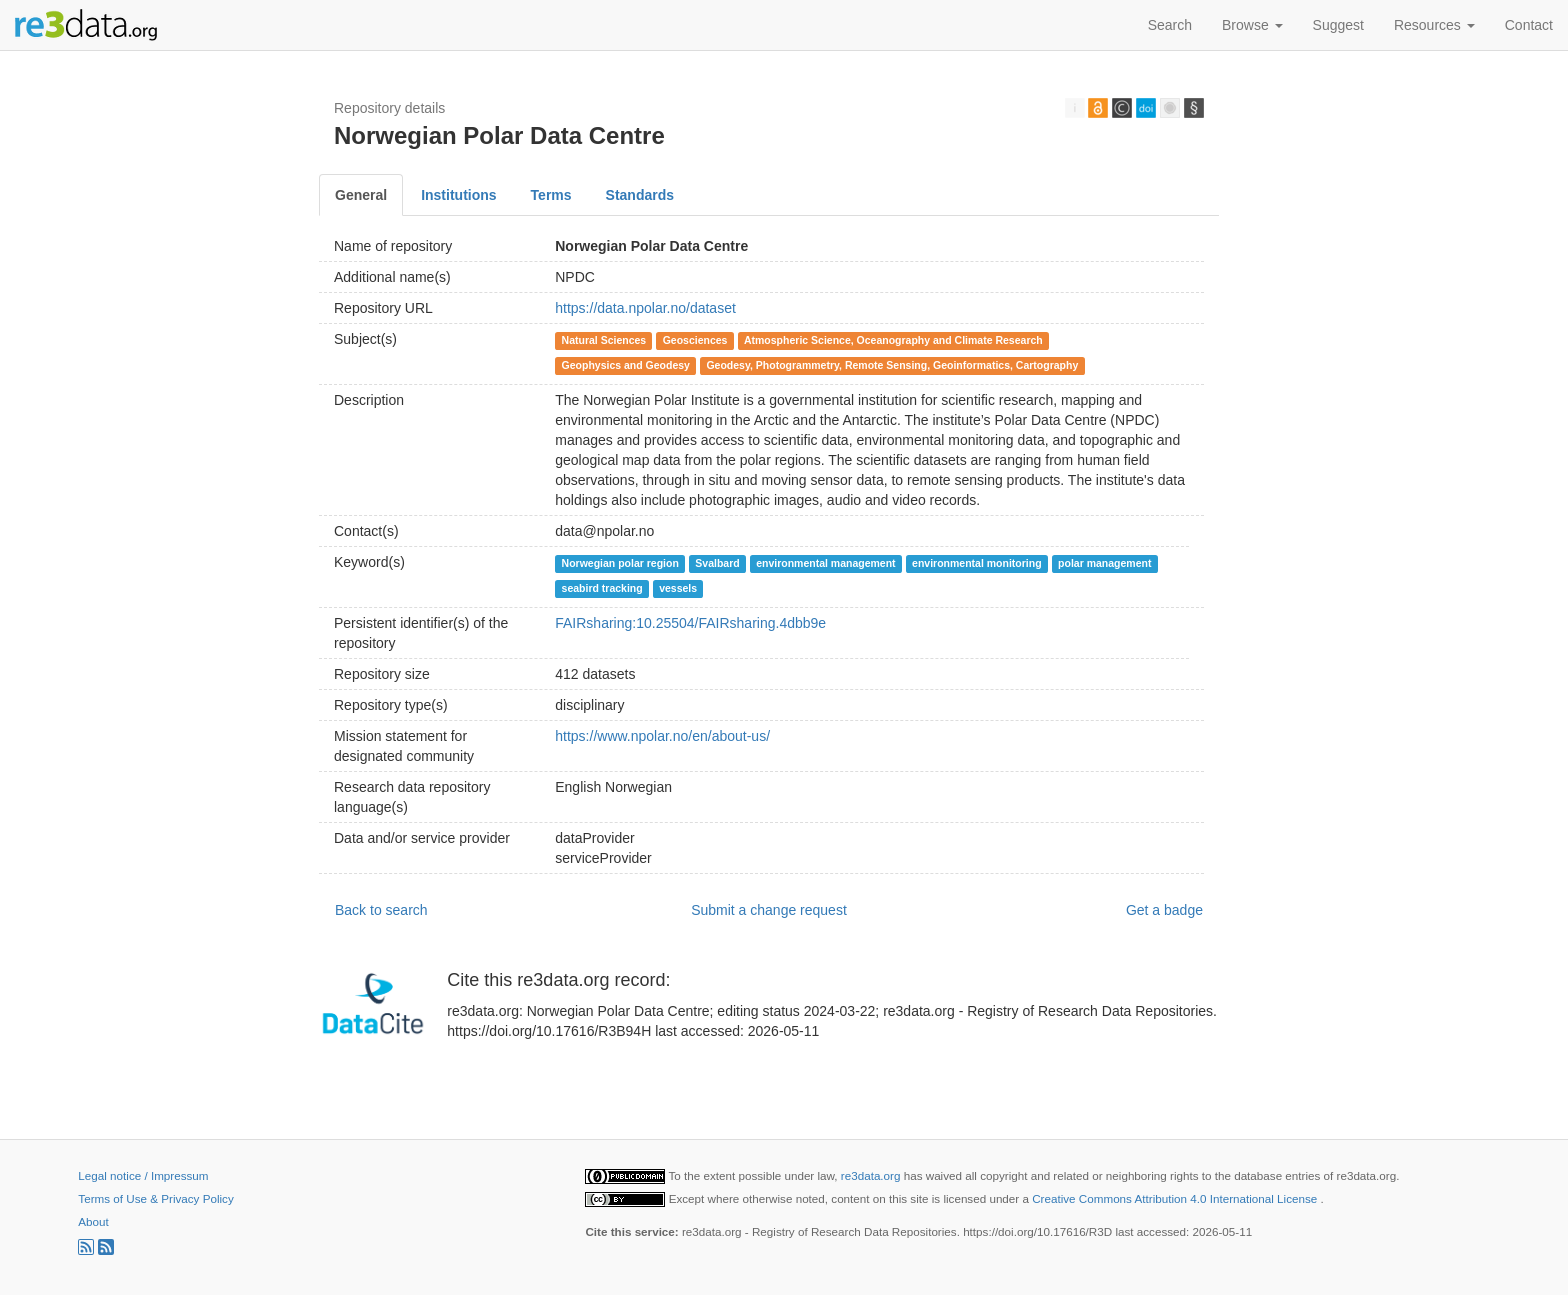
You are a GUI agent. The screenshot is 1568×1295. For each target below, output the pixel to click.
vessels (678, 588)
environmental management (825, 563)
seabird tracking (602, 588)
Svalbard (717, 563)
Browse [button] (1252, 25)
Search (1170, 25)
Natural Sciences (604, 340)
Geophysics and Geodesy (626, 365)
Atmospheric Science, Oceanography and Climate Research (893, 340)
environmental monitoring (977, 563)
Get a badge (1164, 910)
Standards (640, 195)
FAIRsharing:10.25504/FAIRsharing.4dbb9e (690, 623)
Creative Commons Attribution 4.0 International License (1176, 1198)
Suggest (1338, 25)
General (361, 195)
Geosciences (695, 340)
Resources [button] (1434, 25)
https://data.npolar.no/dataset (645, 308)
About (93, 1221)
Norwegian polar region (620, 563)
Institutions (458, 195)
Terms (551, 195)
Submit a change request (769, 910)
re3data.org (872, 1175)
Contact (1529, 25)
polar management (1104, 563)
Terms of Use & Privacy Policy (155, 1198)
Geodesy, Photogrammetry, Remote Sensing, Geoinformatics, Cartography (892, 365)
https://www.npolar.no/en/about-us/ (662, 736)
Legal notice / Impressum (143, 1175)
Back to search (381, 910)
